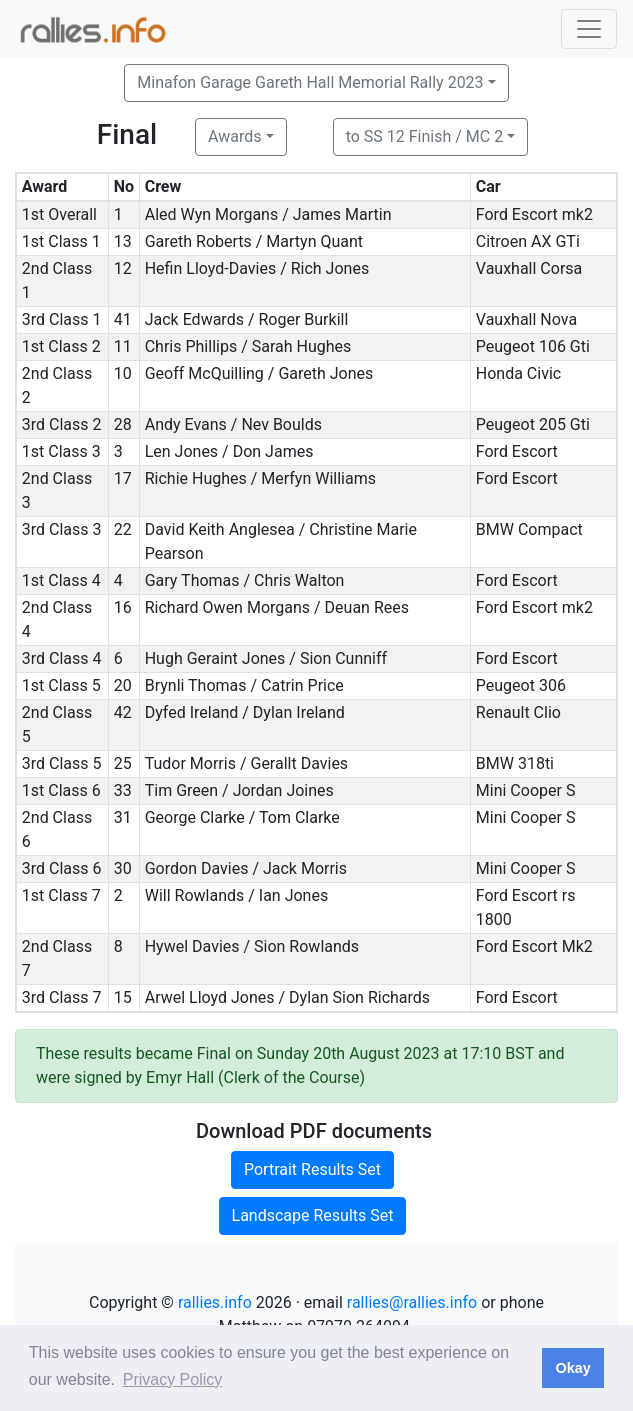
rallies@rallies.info (412, 1302)
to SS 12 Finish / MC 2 (425, 136)
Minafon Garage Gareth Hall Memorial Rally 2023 (310, 82)
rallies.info (215, 1302)
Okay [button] (572, 1368)
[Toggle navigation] (589, 29)
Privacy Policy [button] (173, 1379)
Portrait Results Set (312, 1169)
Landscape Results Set (313, 1215)
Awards (234, 136)
